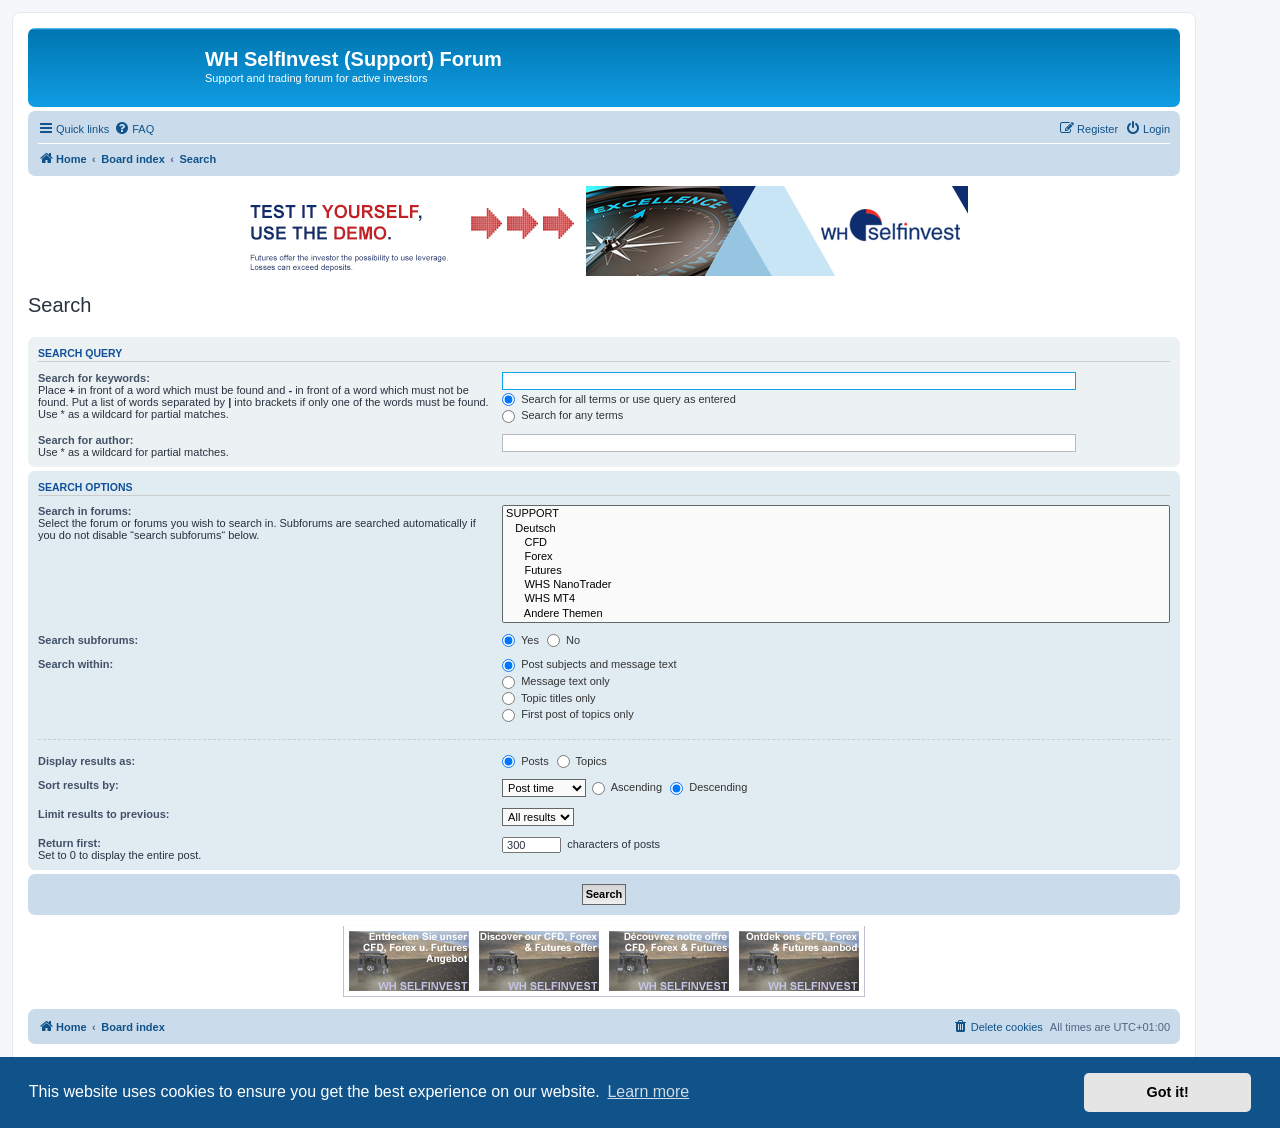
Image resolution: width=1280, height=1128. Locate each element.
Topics (582, 761)
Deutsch (836, 529)
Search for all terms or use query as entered (619, 399)
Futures (836, 571)
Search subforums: (88, 640)
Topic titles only (548, 698)
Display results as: (86, 761)
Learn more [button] (648, 1091)
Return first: (69, 843)
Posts (525, 761)
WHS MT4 (836, 599)
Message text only (556, 681)
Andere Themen (836, 614)
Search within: (75, 664)
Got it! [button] (1168, 1092)
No (563, 640)
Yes (520, 640)
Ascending (627, 787)
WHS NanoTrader (836, 585)
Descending (708, 787)
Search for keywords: (94, 378)
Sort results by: (78, 785)
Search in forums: (85, 511)
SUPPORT (836, 514)
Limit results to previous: (103, 814)
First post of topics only (568, 714)
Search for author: (85, 440)
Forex (836, 557)
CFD (836, 543)
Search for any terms (562, 415)
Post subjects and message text (589, 664)
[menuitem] (134, 129)
